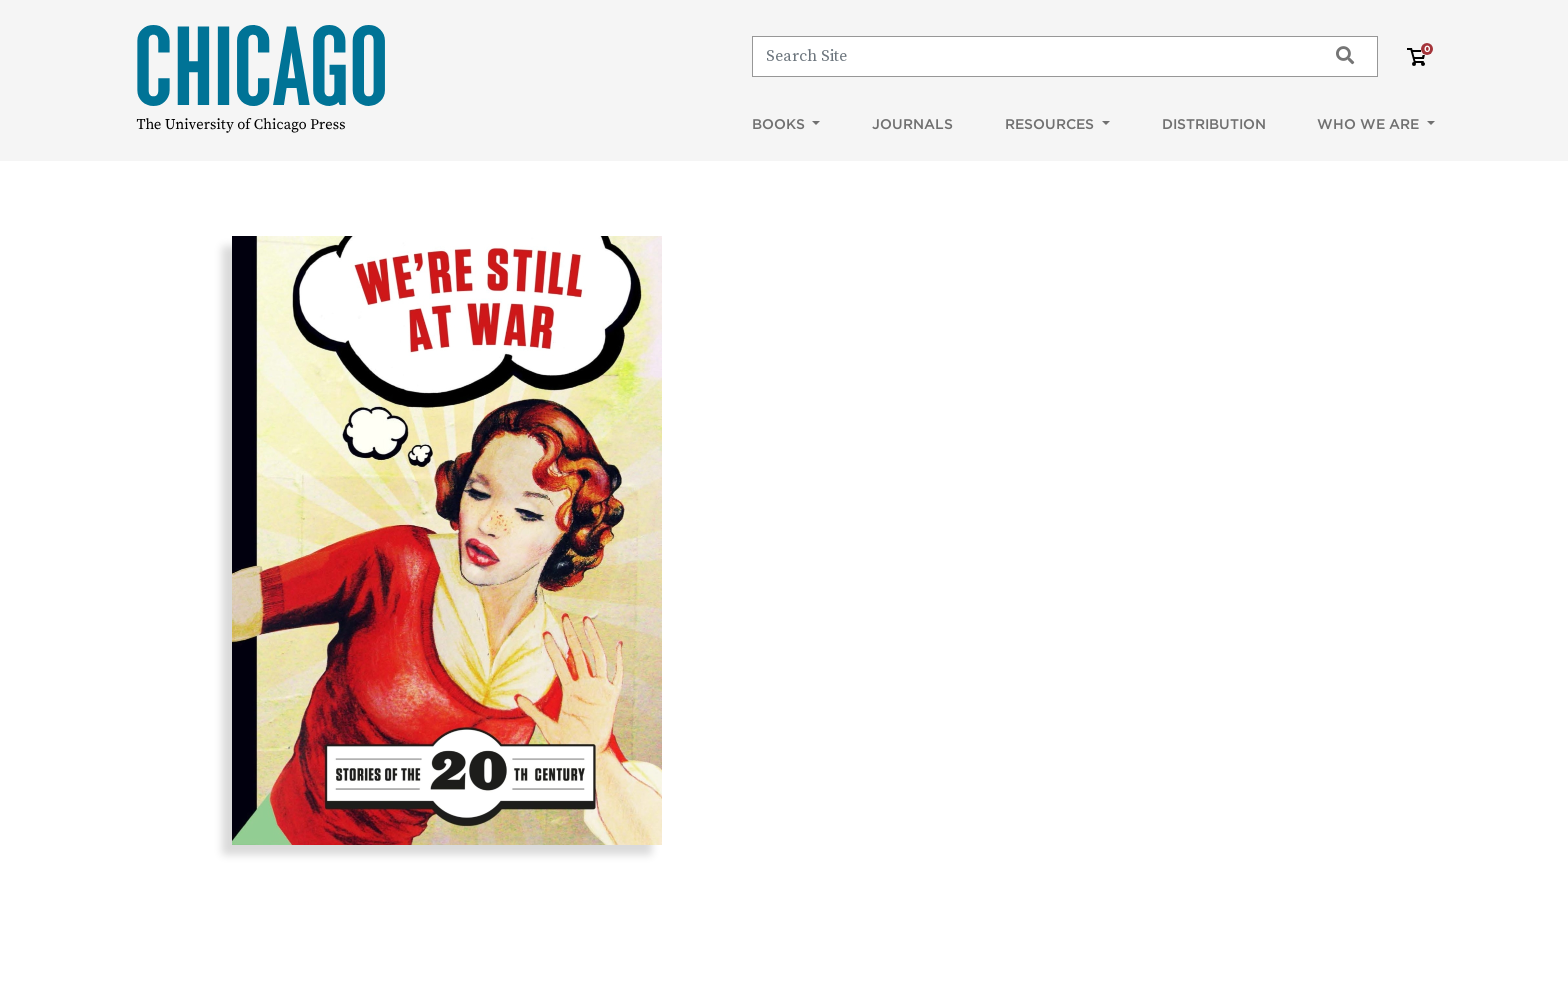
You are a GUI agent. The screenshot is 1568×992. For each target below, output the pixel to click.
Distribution (1214, 124)
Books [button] (780, 124)
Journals (912, 124)
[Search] (1030, 56)
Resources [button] (1051, 124)
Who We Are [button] (1370, 124)
